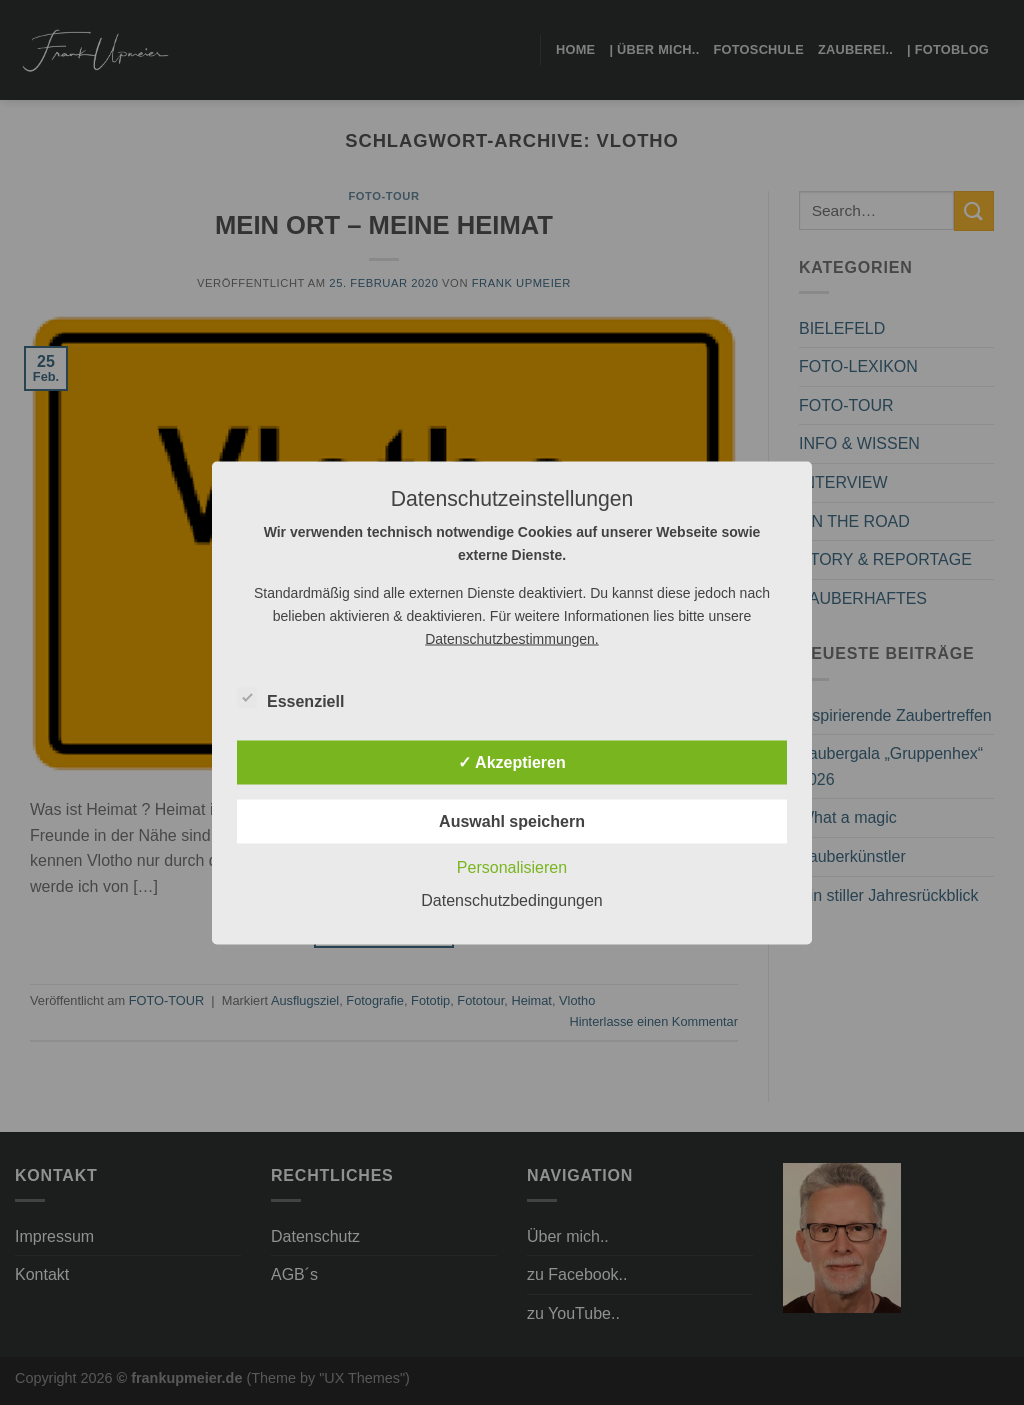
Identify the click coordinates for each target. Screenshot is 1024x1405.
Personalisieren (512, 866)
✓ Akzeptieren (512, 761)
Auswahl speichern (512, 820)
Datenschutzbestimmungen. (512, 638)
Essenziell (290, 698)
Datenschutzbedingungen (511, 899)
